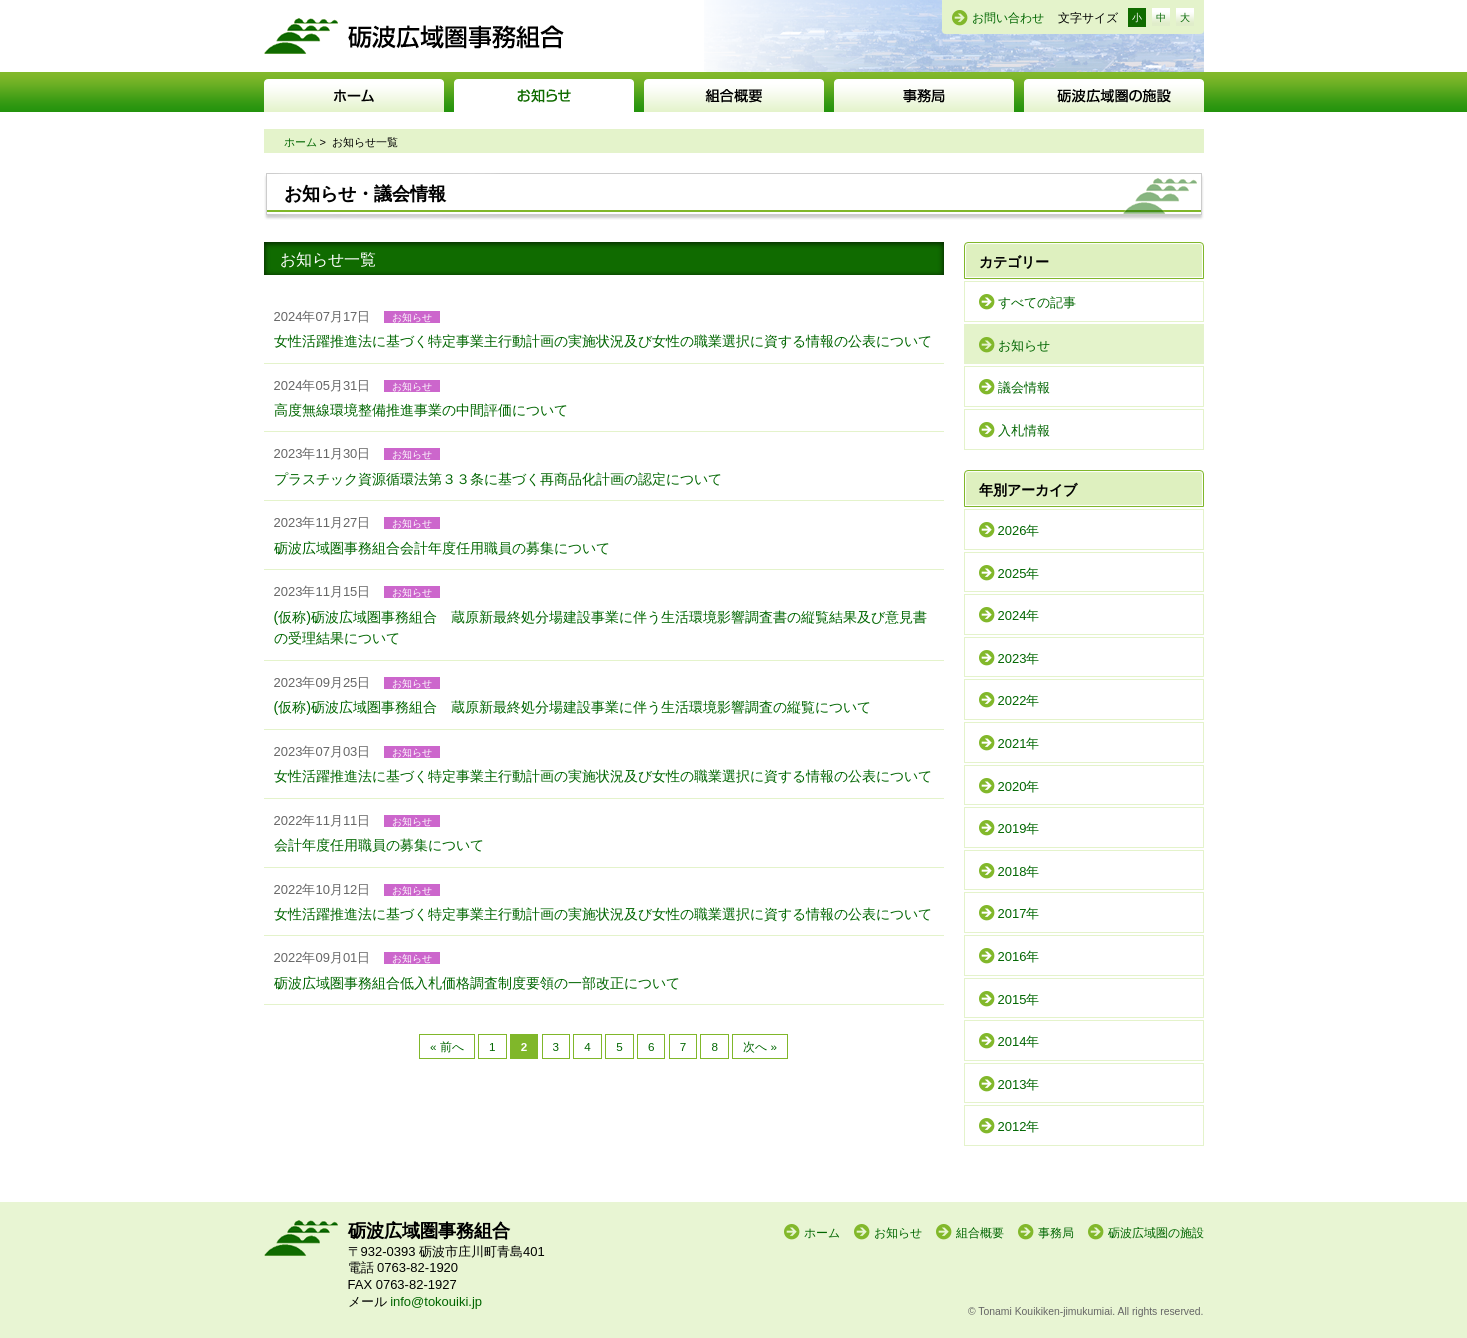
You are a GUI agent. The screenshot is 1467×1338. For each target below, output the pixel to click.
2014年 (1019, 1041)
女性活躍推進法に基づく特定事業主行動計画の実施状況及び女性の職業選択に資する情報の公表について (603, 341)
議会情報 (1024, 387)
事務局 (924, 95)
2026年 (1019, 530)
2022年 (1019, 700)
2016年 (1019, 956)
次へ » (760, 1046)
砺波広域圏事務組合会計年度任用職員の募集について (442, 548)
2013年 (1019, 1084)
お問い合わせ (1008, 18)
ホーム (354, 95)
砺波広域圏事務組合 (414, 36)
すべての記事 (1037, 302)
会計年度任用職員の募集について (379, 845)
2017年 (1019, 913)
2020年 (1019, 786)
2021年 (1019, 743)
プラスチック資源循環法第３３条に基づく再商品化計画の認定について (498, 479)
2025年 (1019, 573)
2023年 (1019, 658)
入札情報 (1024, 430)
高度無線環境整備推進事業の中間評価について (421, 410)
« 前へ (447, 1046)
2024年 (1019, 615)
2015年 (1019, 999)
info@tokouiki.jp (436, 1301)
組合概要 (734, 95)
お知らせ (544, 95)
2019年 (1019, 828)
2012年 (1019, 1126)
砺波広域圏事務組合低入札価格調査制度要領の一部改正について (477, 983)
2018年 (1019, 871)
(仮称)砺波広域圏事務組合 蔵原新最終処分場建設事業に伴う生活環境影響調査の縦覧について (573, 707)
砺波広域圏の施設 (1114, 95)
